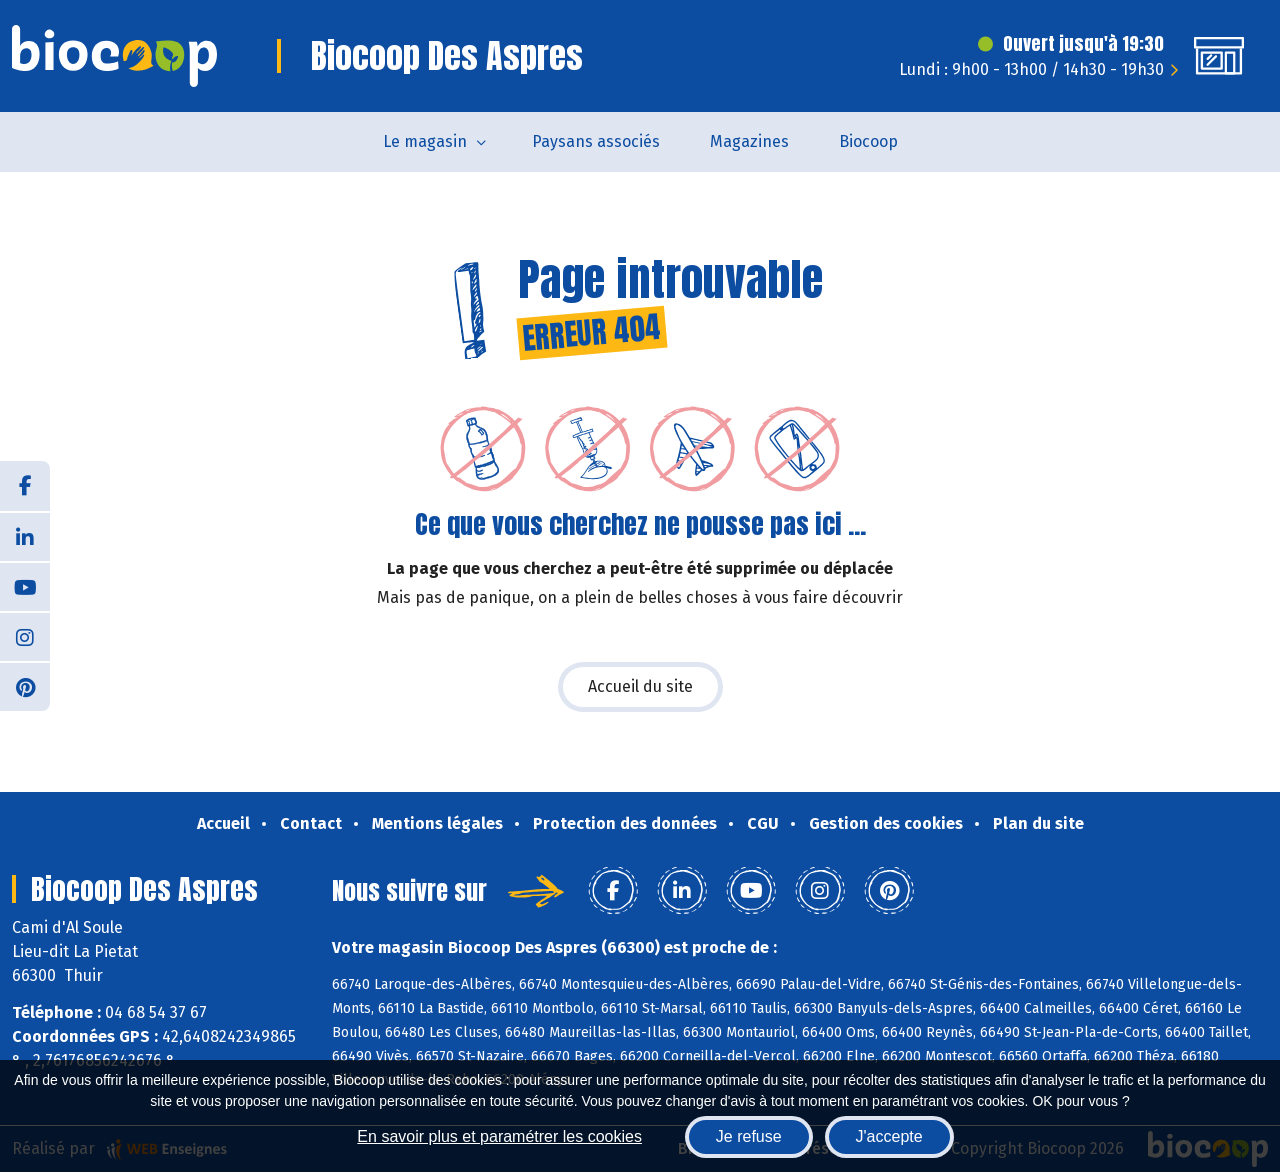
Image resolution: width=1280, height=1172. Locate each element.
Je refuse (749, 1136)
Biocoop (868, 141)
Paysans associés (596, 141)
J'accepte (889, 1136)
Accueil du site (640, 686)
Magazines (749, 141)
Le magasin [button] (425, 141)
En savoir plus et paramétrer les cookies (499, 1136)
